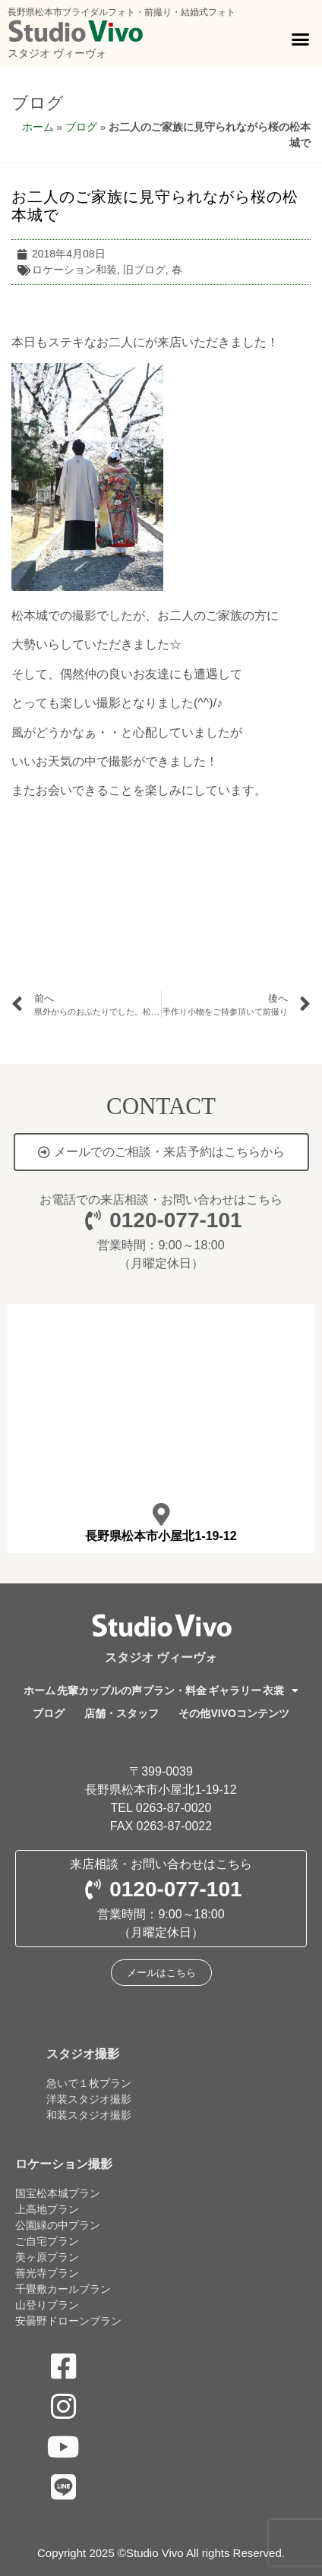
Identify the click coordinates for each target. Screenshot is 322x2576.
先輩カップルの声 (99, 1690)
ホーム (38, 127)
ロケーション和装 (74, 270)
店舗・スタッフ (121, 1713)
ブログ (37, 102)
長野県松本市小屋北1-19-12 (160, 1536)
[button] (300, 39)
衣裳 (280, 1690)
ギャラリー (234, 1690)
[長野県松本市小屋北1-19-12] (161, 1514)
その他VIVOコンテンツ (233, 1713)
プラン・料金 (175, 1690)
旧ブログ (144, 270)
